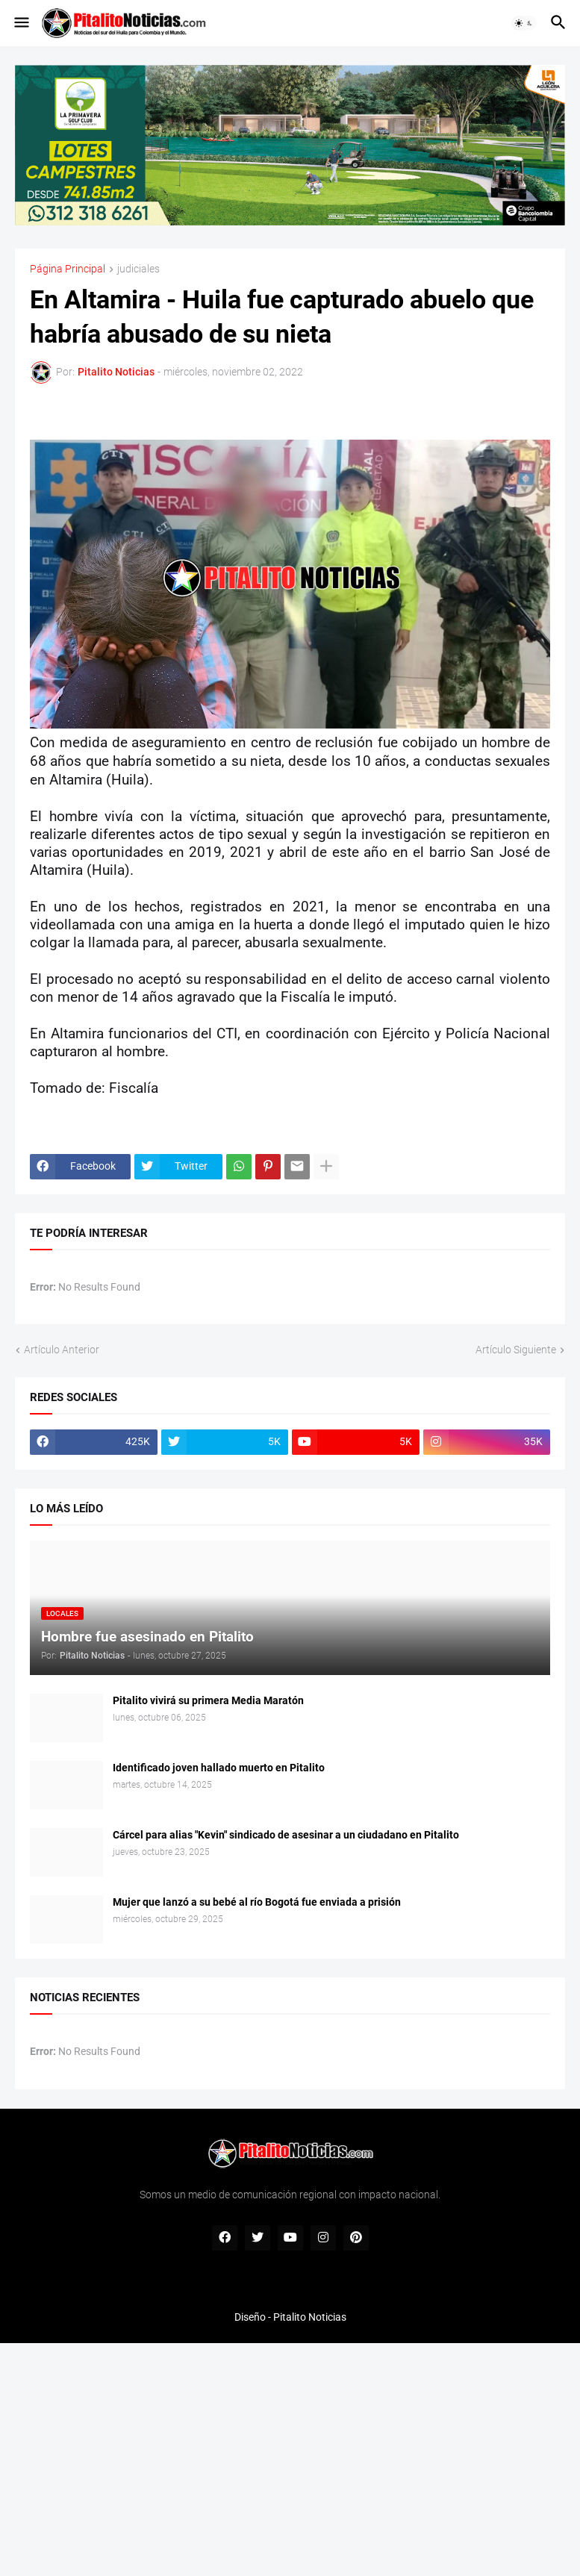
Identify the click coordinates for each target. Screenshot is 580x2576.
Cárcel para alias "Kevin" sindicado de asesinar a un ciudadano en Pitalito (286, 1835)
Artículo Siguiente (515, 1350)
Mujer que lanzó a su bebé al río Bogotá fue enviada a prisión (257, 1902)
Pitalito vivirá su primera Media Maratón (208, 1700)
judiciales (138, 269)
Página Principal (67, 269)
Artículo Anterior (61, 1350)
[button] (20, 23)
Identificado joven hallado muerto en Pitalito (219, 1768)
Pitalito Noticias (309, 2317)
